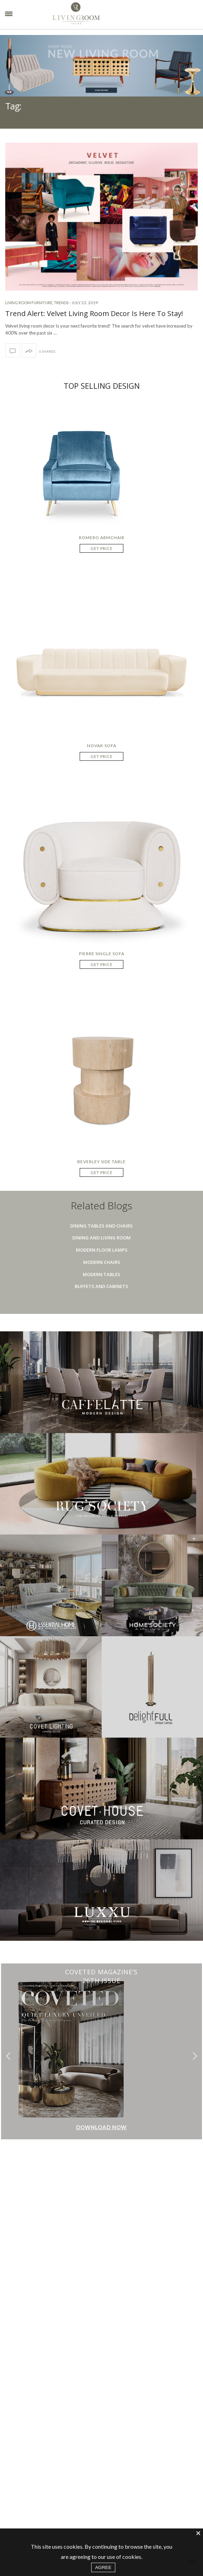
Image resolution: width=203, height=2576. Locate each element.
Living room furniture (28, 302)
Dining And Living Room (101, 1238)
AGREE (103, 2567)
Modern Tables (101, 1274)
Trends (61, 302)
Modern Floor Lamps (102, 1250)
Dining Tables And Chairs (101, 1226)
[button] (195, 2056)
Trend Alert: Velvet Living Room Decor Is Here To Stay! (94, 313)
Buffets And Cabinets (101, 1286)
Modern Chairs (101, 1262)
